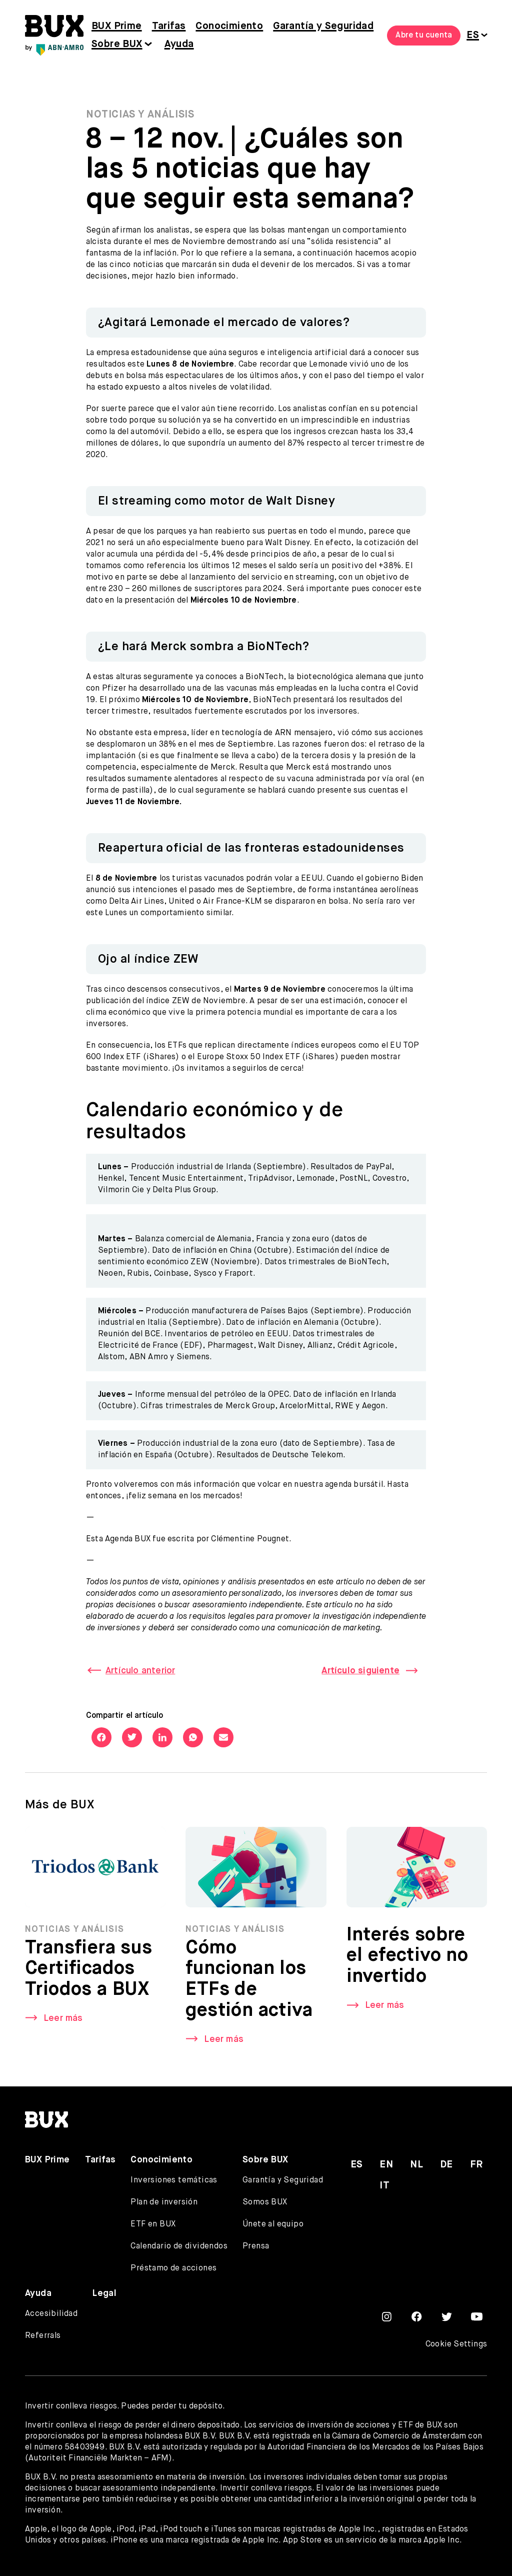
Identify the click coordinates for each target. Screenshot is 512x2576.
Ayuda (179, 44)
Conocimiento (229, 26)
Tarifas (169, 26)
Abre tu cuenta (424, 36)
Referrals (43, 2336)
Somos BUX (265, 2202)
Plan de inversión (164, 2202)
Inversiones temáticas (173, 2180)
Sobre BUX (117, 44)
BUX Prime (117, 26)
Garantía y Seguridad (323, 26)
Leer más (63, 2021)
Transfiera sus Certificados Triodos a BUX (88, 1972)
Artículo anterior (140, 1670)
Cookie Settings (456, 2344)
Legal (104, 2293)
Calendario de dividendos (179, 2246)
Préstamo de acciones (173, 2268)
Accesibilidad (51, 2314)
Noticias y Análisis (140, 115)
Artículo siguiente (361, 1670)
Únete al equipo (273, 2224)
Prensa (255, 2246)
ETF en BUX (153, 2224)
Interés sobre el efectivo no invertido (407, 1959)
